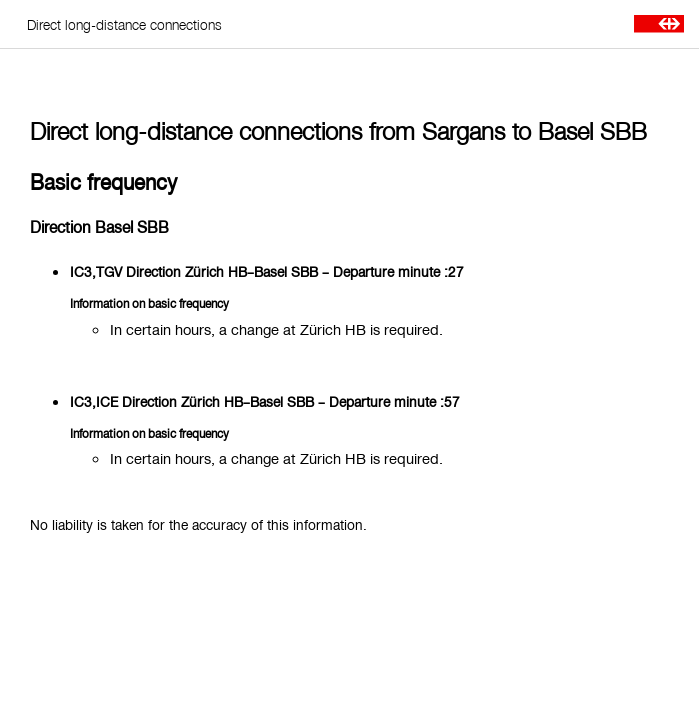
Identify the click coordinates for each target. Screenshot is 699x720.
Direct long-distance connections (124, 24)
